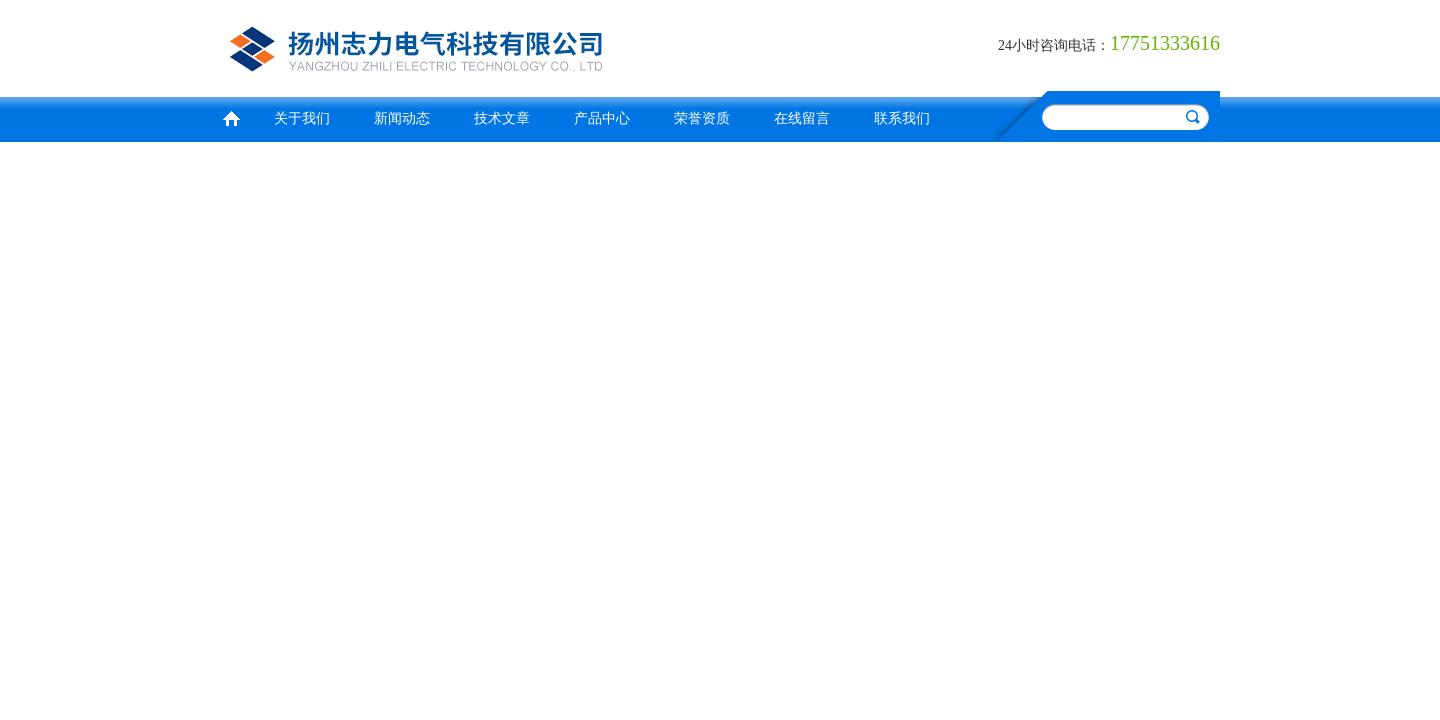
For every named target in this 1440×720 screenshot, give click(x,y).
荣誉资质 (702, 118)
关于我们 (302, 118)
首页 (231, 116)
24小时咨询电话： (1054, 45)
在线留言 (802, 118)
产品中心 (602, 118)
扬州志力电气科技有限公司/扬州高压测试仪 (465, 45)
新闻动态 (402, 118)
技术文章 (502, 118)
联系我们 (902, 118)
